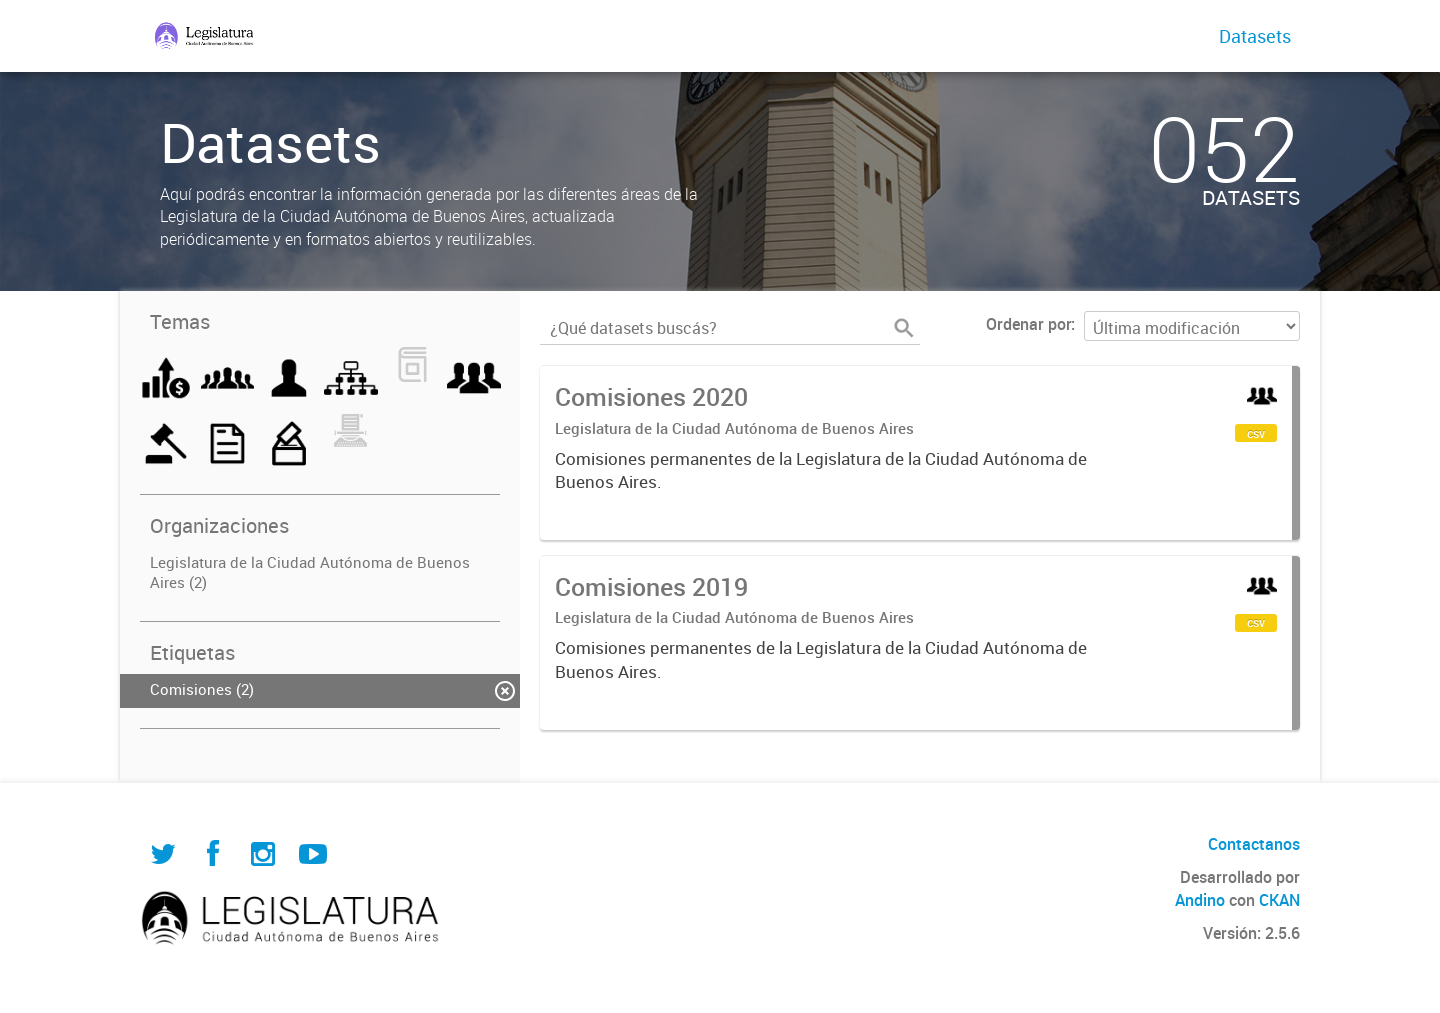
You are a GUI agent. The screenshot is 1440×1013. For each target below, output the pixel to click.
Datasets (1255, 36)
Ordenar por (1028, 324)
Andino (1200, 900)
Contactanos (1254, 844)
